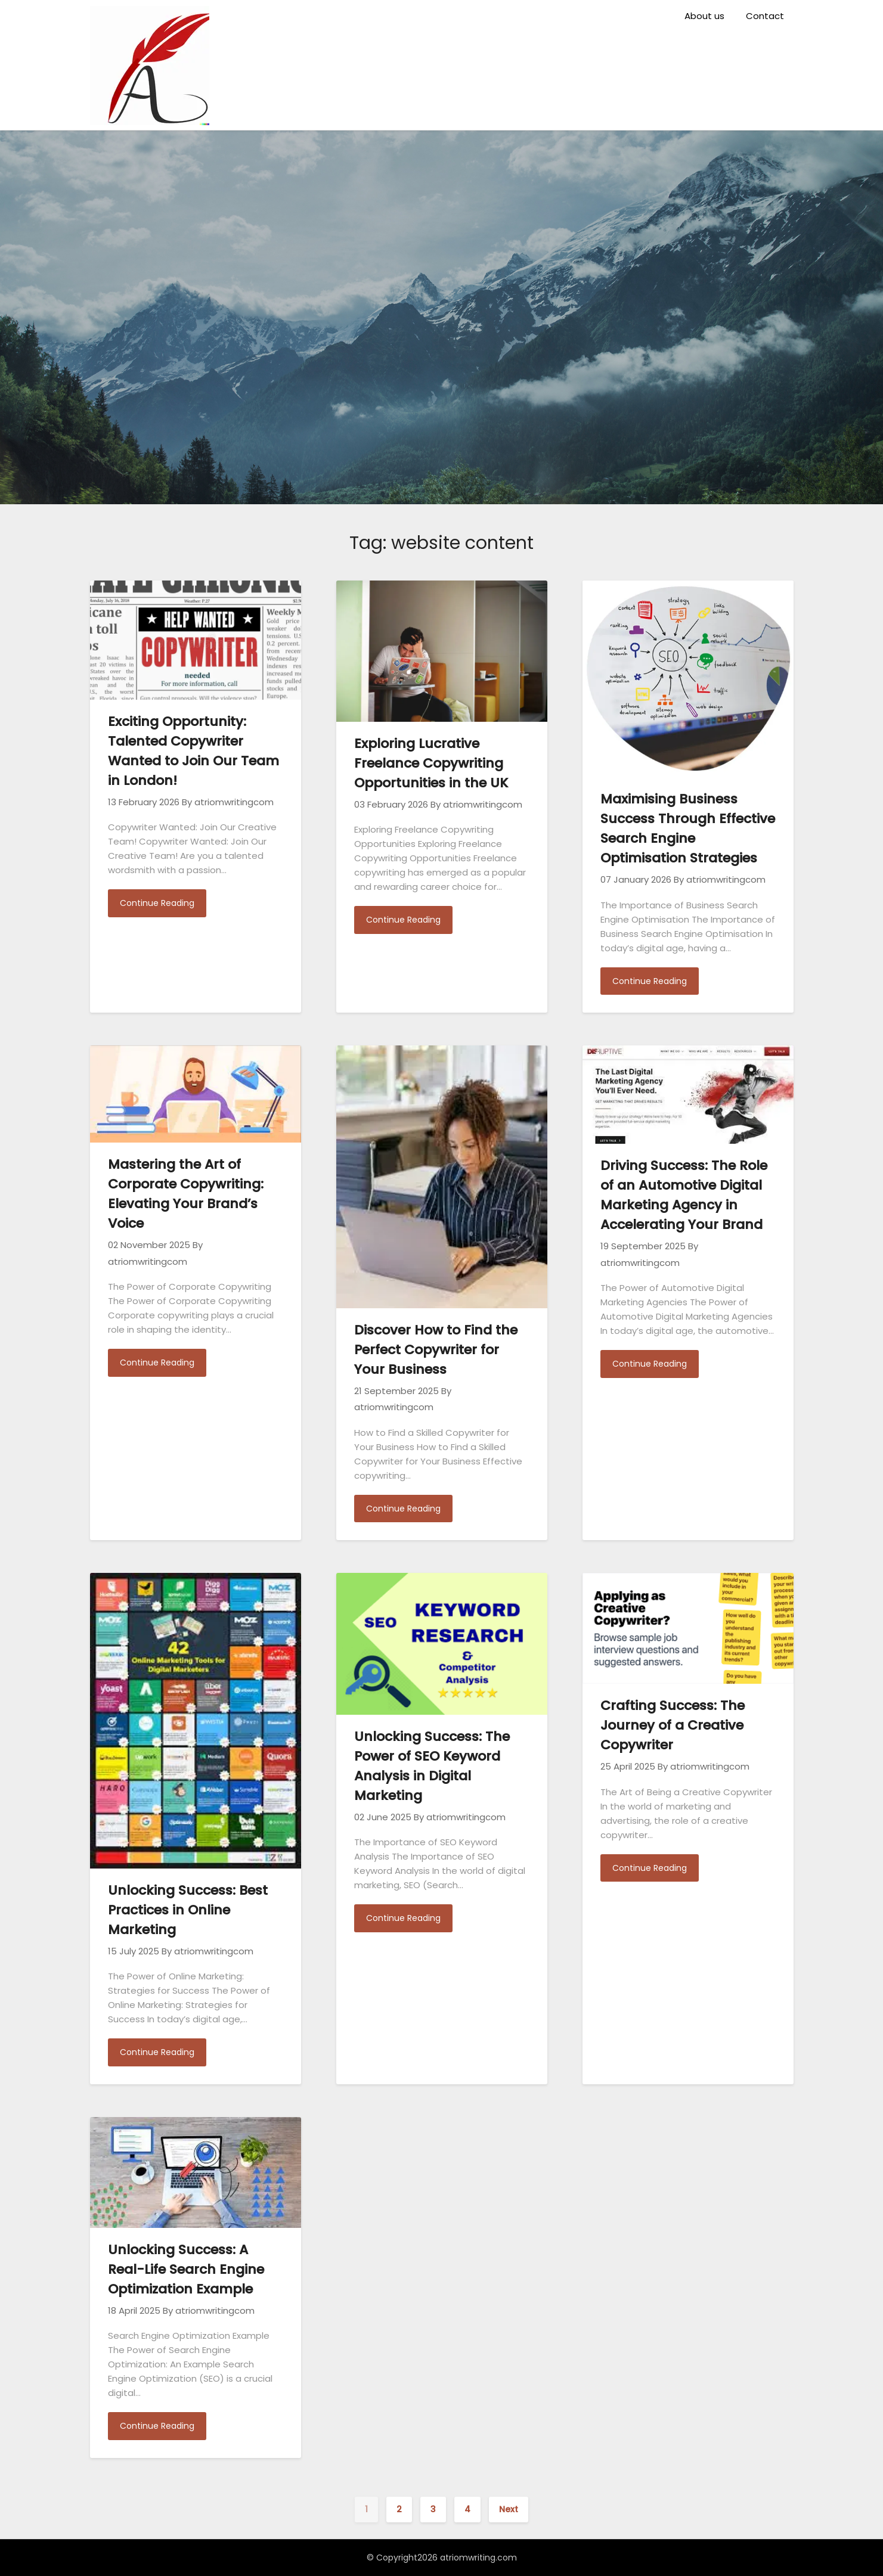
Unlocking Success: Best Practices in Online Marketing (188, 1910)
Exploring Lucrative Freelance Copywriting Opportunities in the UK (431, 763)
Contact (765, 16)
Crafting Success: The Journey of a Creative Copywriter (672, 1725)
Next (508, 2509)
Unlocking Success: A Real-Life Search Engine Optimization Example (186, 2269)
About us (704, 16)
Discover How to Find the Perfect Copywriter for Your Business (436, 1350)
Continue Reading (157, 903)
